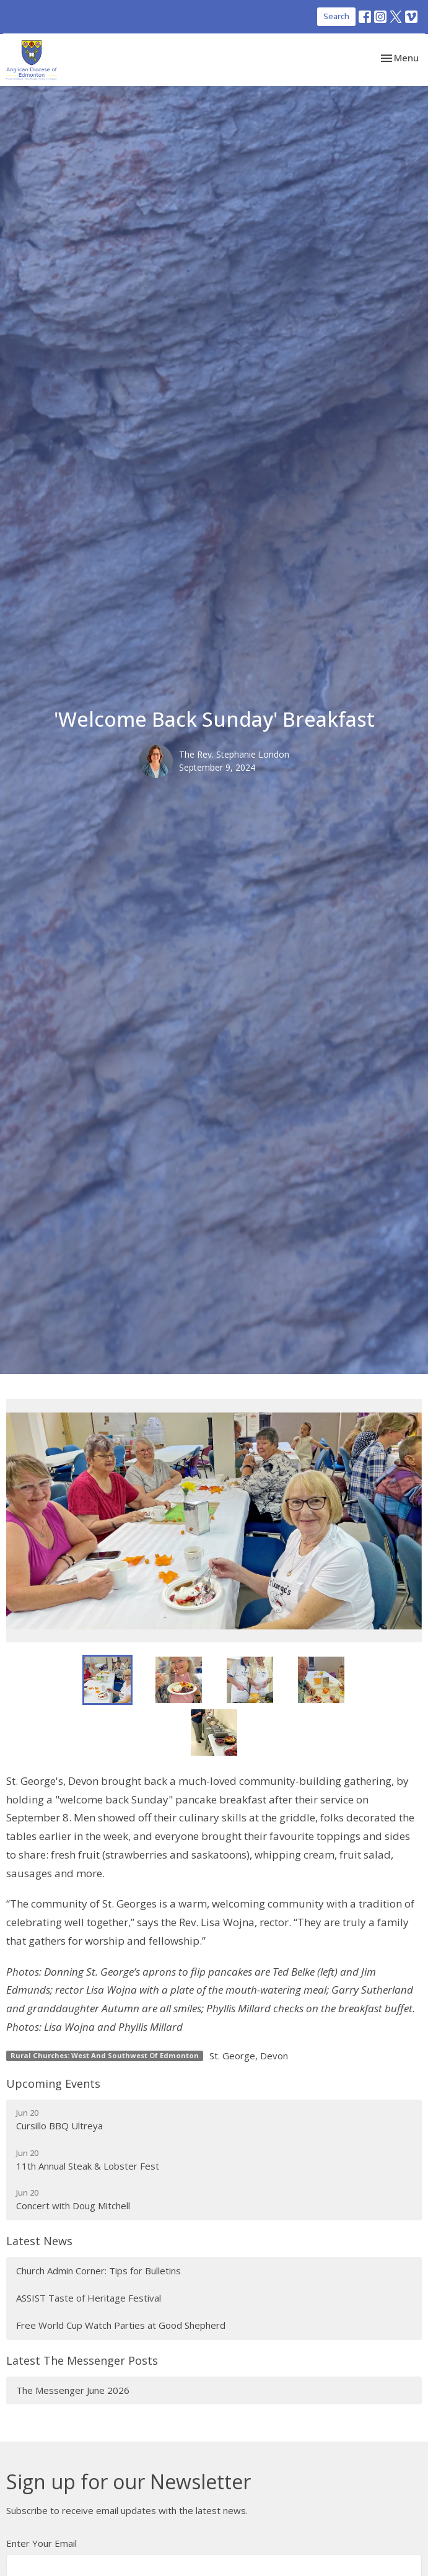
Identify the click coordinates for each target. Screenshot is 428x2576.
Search (336, 16)
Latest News (39, 2240)
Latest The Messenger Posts (82, 2360)
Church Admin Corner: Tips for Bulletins (98, 2270)
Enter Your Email (41, 2543)
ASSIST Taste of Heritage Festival (88, 2298)
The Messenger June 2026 (72, 2390)
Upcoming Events (53, 2083)
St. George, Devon (248, 2055)
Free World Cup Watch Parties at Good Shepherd (120, 2325)
